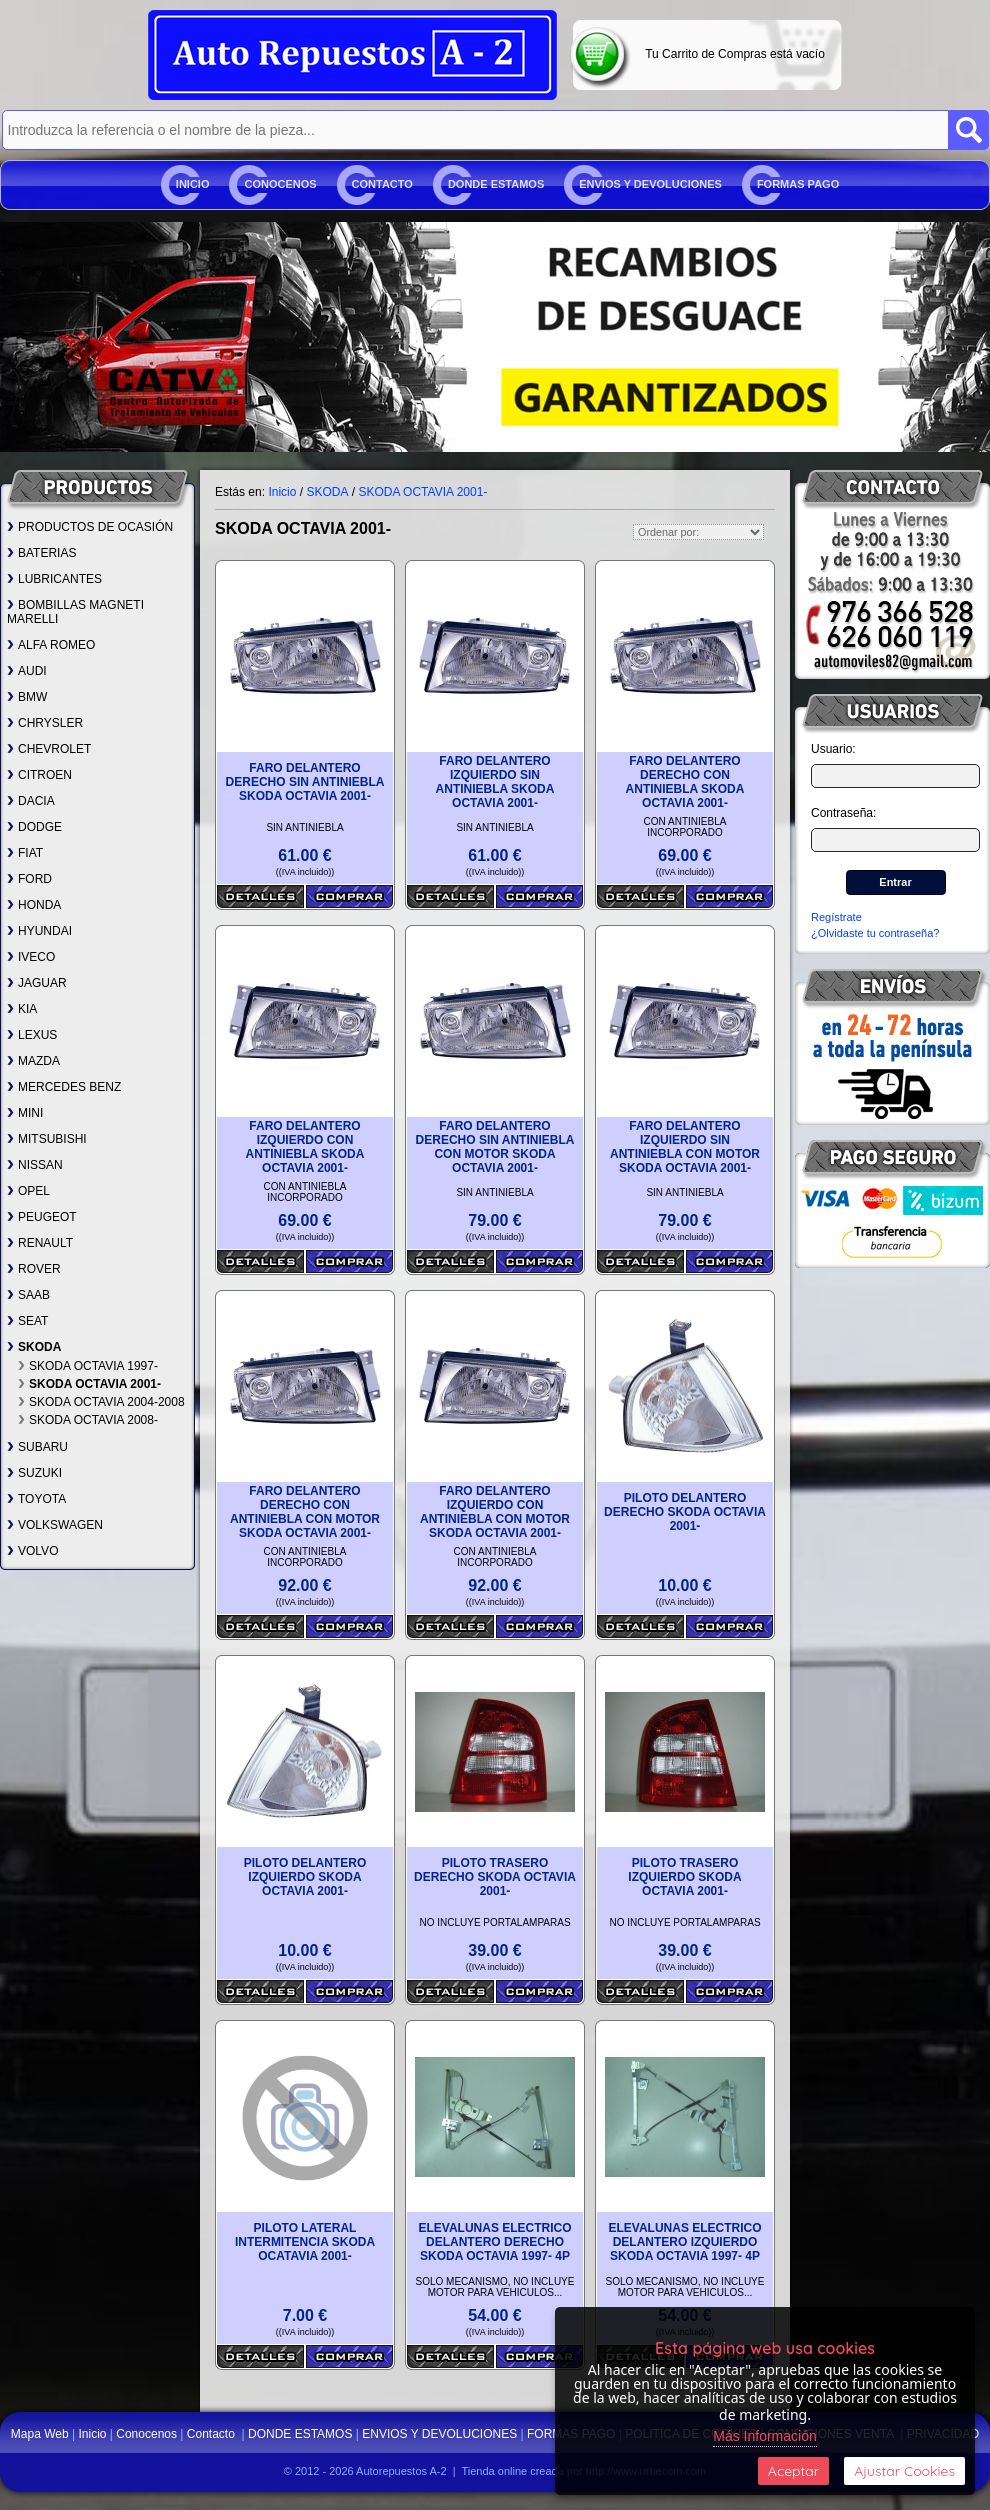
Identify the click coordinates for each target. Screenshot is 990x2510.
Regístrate (836, 917)
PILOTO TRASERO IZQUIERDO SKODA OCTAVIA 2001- (684, 1877)
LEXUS (32, 1035)
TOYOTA (36, 1499)
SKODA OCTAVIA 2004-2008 (101, 1402)
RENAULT (40, 1243)
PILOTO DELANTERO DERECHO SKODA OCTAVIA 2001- (685, 1512)
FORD (29, 879)
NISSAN (35, 1165)
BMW (27, 697)
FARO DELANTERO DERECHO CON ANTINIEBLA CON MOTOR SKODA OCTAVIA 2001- (305, 1512)
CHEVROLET (49, 749)
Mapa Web (41, 2434)
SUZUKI (34, 1473)
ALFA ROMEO (51, 645)
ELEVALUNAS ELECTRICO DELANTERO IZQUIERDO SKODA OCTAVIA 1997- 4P (684, 2242)
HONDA (34, 905)
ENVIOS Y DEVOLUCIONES (650, 184)
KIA (22, 1009)
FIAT (25, 853)
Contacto (382, 184)
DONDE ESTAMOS (496, 184)
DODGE (34, 827)
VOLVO (32, 1551)
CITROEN (39, 775)
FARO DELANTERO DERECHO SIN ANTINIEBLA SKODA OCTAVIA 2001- (305, 782)
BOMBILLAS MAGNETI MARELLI (75, 612)
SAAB (28, 1295)
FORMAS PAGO (798, 184)
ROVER (34, 1269)
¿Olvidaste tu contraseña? (875, 933)
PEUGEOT (42, 1217)
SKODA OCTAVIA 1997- (88, 1366)
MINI (25, 1113)
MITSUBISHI (47, 1139)
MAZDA (33, 1061)
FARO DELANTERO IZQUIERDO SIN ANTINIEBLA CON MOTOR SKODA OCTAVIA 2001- (685, 1147)
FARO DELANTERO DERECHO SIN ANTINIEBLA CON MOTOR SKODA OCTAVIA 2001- (495, 1147)
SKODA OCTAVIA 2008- (88, 1420)
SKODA (34, 1347)
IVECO (31, 957)
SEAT (27, 1321)
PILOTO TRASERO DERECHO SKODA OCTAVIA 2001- (495, 1877)
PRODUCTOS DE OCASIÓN (90, 527)
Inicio (193, 184)
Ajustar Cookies (904, 2471)
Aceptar (793, 2471)
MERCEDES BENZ (64, 1087)
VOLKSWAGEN (55, 1525)
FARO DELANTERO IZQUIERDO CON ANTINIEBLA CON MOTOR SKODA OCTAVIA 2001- (495, 1512)
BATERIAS (41, 553)
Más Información (764, 2436)
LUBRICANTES (54, 579)
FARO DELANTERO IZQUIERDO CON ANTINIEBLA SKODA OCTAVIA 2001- (305, 1147)
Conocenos (280, 184)
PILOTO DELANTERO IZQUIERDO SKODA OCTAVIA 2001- (305, 1877)
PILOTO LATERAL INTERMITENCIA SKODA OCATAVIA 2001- (305, 2242)
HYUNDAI (39, 931)
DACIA (31, 801)
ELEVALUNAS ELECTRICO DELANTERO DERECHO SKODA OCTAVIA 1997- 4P (494, 2242)
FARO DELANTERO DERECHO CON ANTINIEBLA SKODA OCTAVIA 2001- (685, 782)
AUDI (27, 671)
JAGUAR (37, 983)
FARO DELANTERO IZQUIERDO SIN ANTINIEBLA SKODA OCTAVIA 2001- (495, 782)
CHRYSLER (45, 723)
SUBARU (37, 1447)
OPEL (28, 1191)
